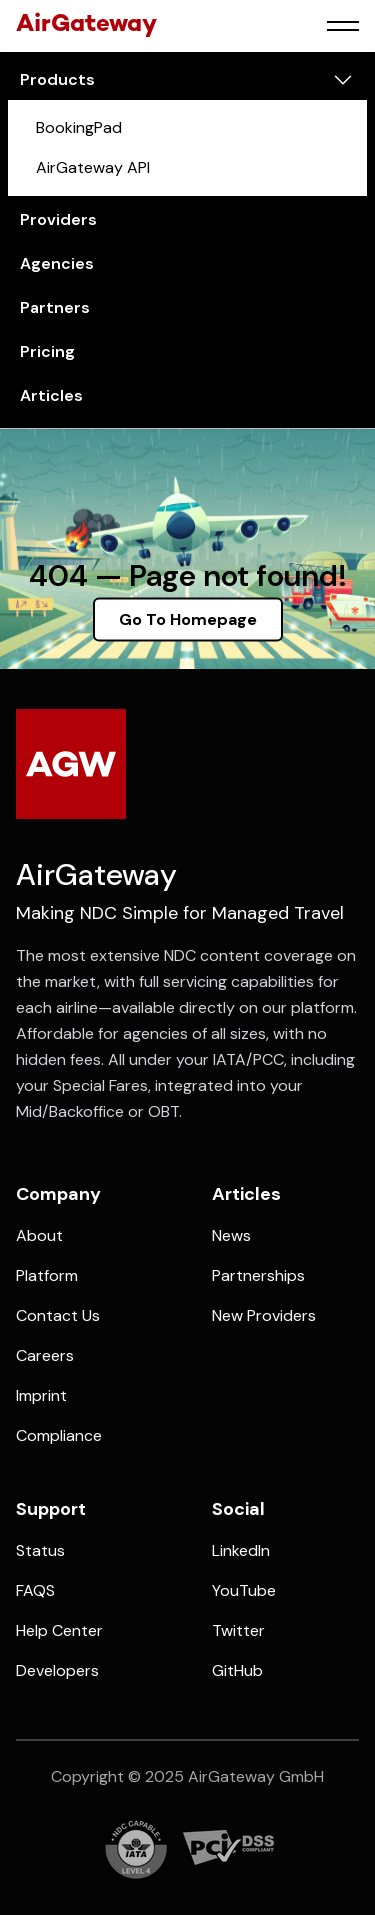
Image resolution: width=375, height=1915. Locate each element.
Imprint (41, 1395)
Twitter (238, 1630)
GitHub (237, 1670)
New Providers (264, 1315)
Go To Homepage (188, 619)
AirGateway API (93, 167)
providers (58, 219)
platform (47, 1275)
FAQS (35, 1590)
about (39, 1235)
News (231, 1235)
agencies (57, 263)
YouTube (244, 1590)
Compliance (59, 1435)
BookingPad (79, 127)
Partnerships (258, 1275)
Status (40, 1550)
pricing (47, 351)
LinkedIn (241, 1550)
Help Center (59, 1630)
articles (51, 395)
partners (55, 307)
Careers (45, 1355)
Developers (57, 1670)
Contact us (58, 1315)
